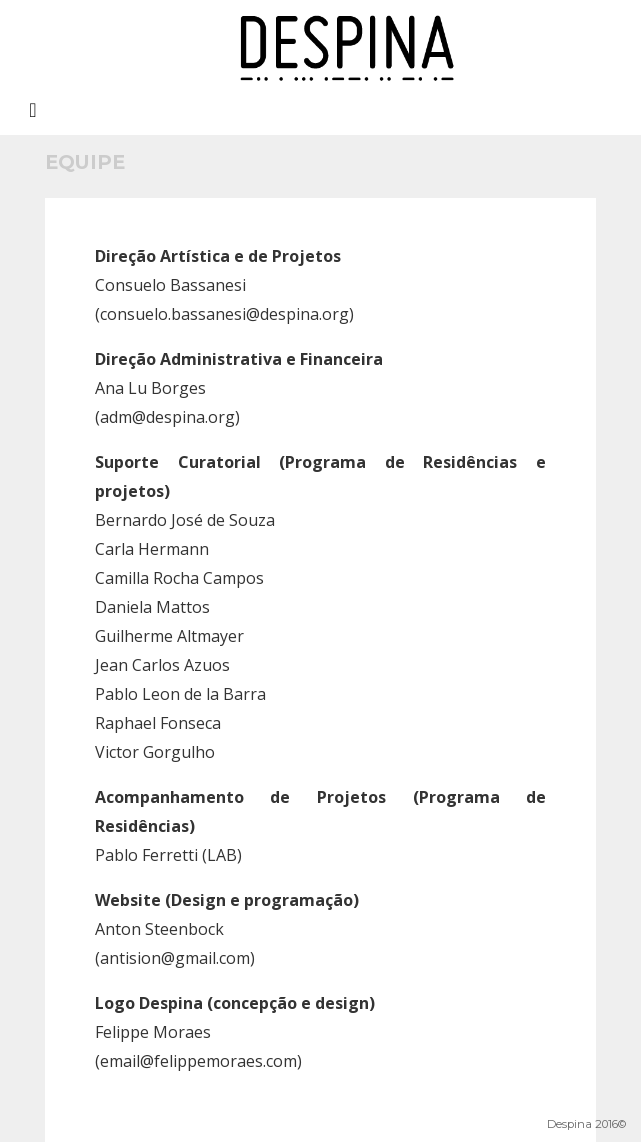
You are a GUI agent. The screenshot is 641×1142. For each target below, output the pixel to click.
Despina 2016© (586, 1124)
